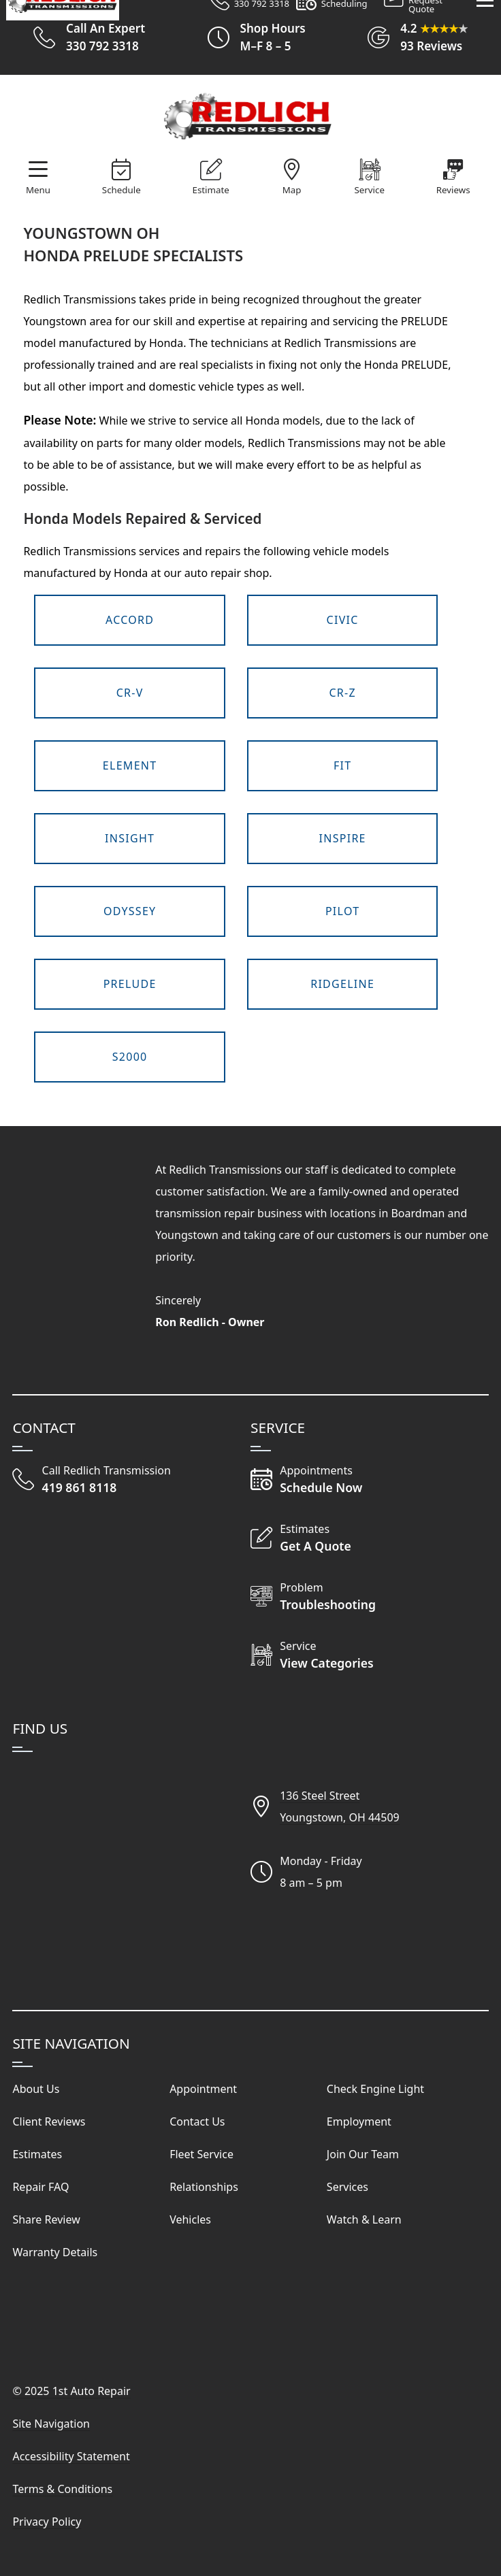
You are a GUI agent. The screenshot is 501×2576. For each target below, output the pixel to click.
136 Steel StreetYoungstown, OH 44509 (340, 1806)
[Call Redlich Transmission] (91, 1479)
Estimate (211, 190)
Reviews (453, 190)
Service (369, 190)
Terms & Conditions (62, 2488)
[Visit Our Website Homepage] (248, 117)
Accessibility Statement (70, 2456)
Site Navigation (51, 2423)
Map (292, 190)
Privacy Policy (46, 2521)
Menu (38, 190)
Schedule (121, 190)
